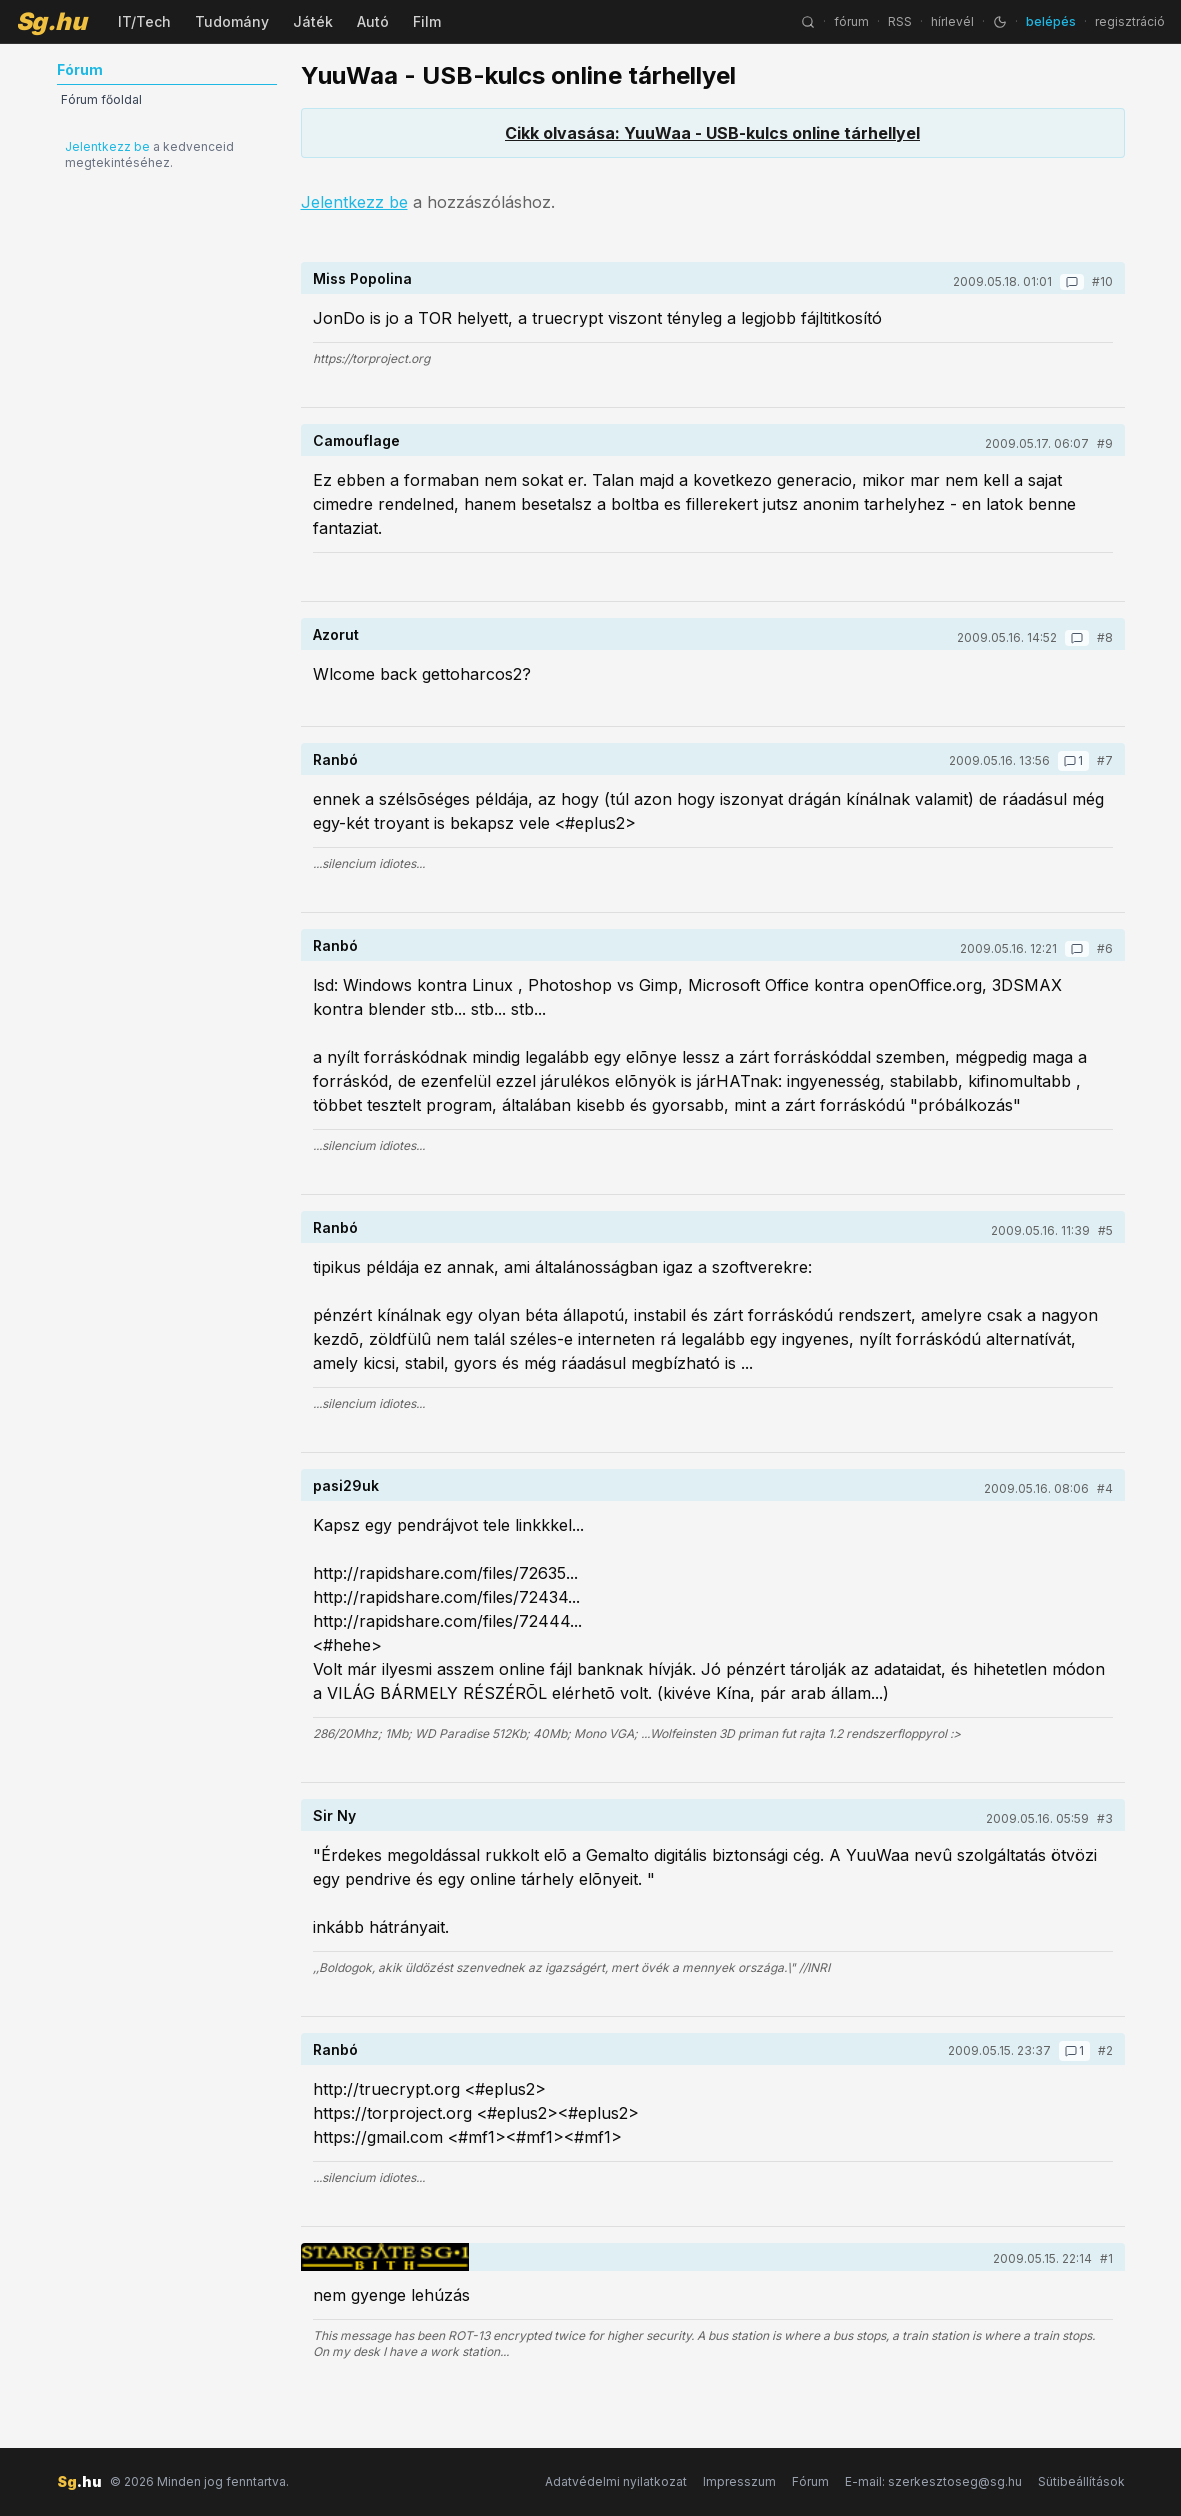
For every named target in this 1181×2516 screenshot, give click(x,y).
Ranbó (335, 759)
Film (427, 21)
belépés (1051, 21)
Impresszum (739, 2481)
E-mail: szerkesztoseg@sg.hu (933, 2481)
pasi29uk (346, 1485)
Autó (373, 21)
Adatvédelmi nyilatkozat (616, 2481)
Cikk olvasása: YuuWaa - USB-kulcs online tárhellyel (712, 133)
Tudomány (232, 21)
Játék (313, 21)
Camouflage (356, 440)
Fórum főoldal (101, 99)
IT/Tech (144, 21)
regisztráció (1130, 21)
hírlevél (952, 21)
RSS (900, 21)
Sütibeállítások (1081, 2481)
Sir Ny (334, 1815)
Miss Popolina (362, 278)
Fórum (810, 2481)
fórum (851, 21)
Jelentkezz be (107, 146)
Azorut (336, 634)
